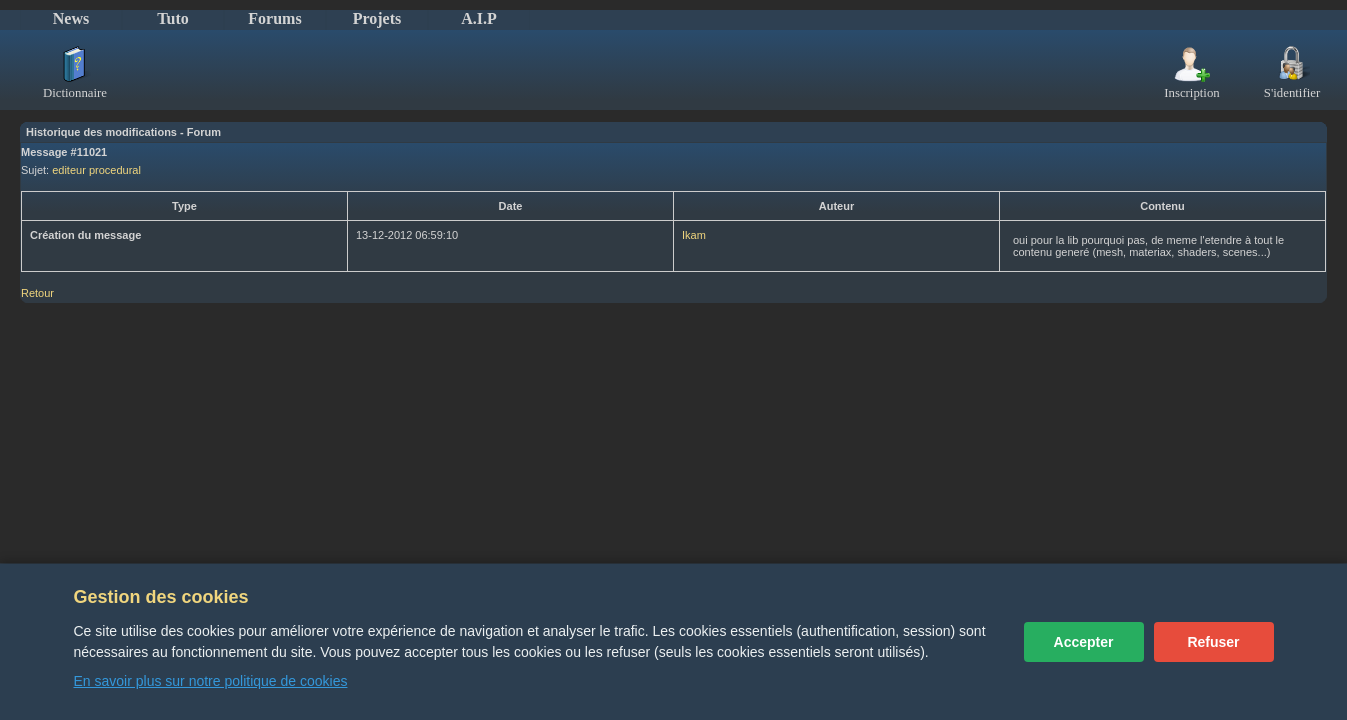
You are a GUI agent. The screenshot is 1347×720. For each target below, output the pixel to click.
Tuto (172, 18)
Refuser (1213, 642)
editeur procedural (96, 170)
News (71, 18)
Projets (377, 18)
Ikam (694, 235)
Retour (37, 293)
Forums (274, 18)
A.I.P (479, 18)
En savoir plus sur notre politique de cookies (211, 681)
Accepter (1084, 642)
